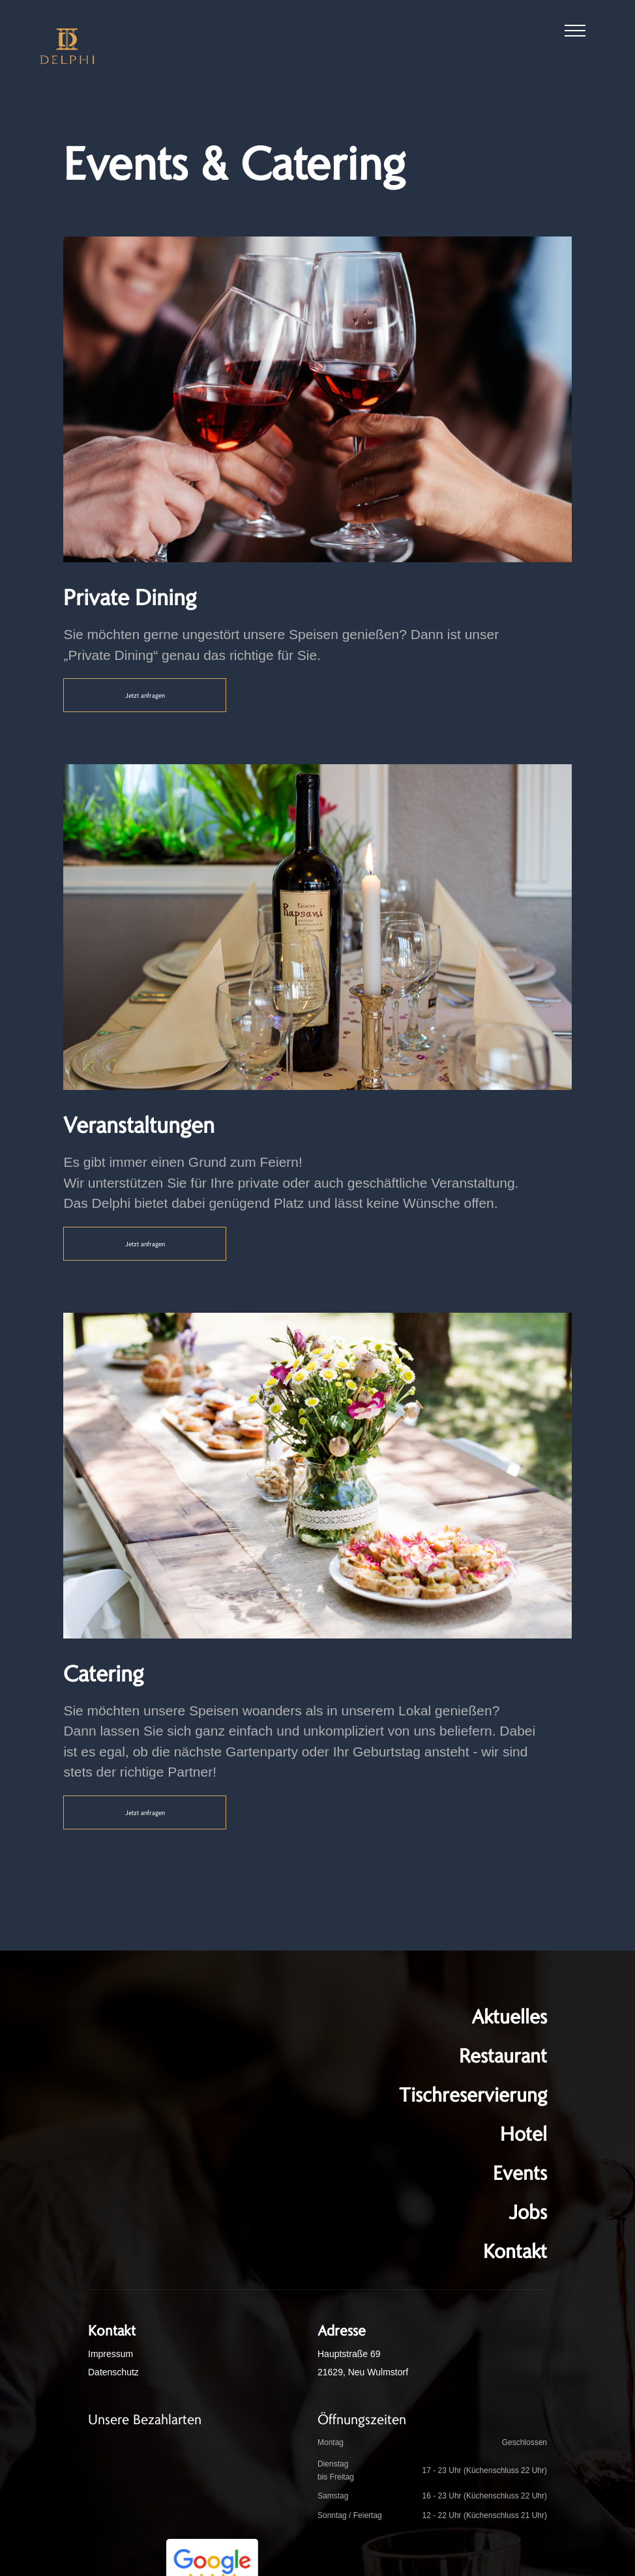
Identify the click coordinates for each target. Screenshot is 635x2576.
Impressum (110, 2354)
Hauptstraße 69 (349, 2354)
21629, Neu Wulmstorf (363, 2372)
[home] (67, 45)
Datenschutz (113, 2372)
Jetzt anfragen (145, 695)
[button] (575, 32)
